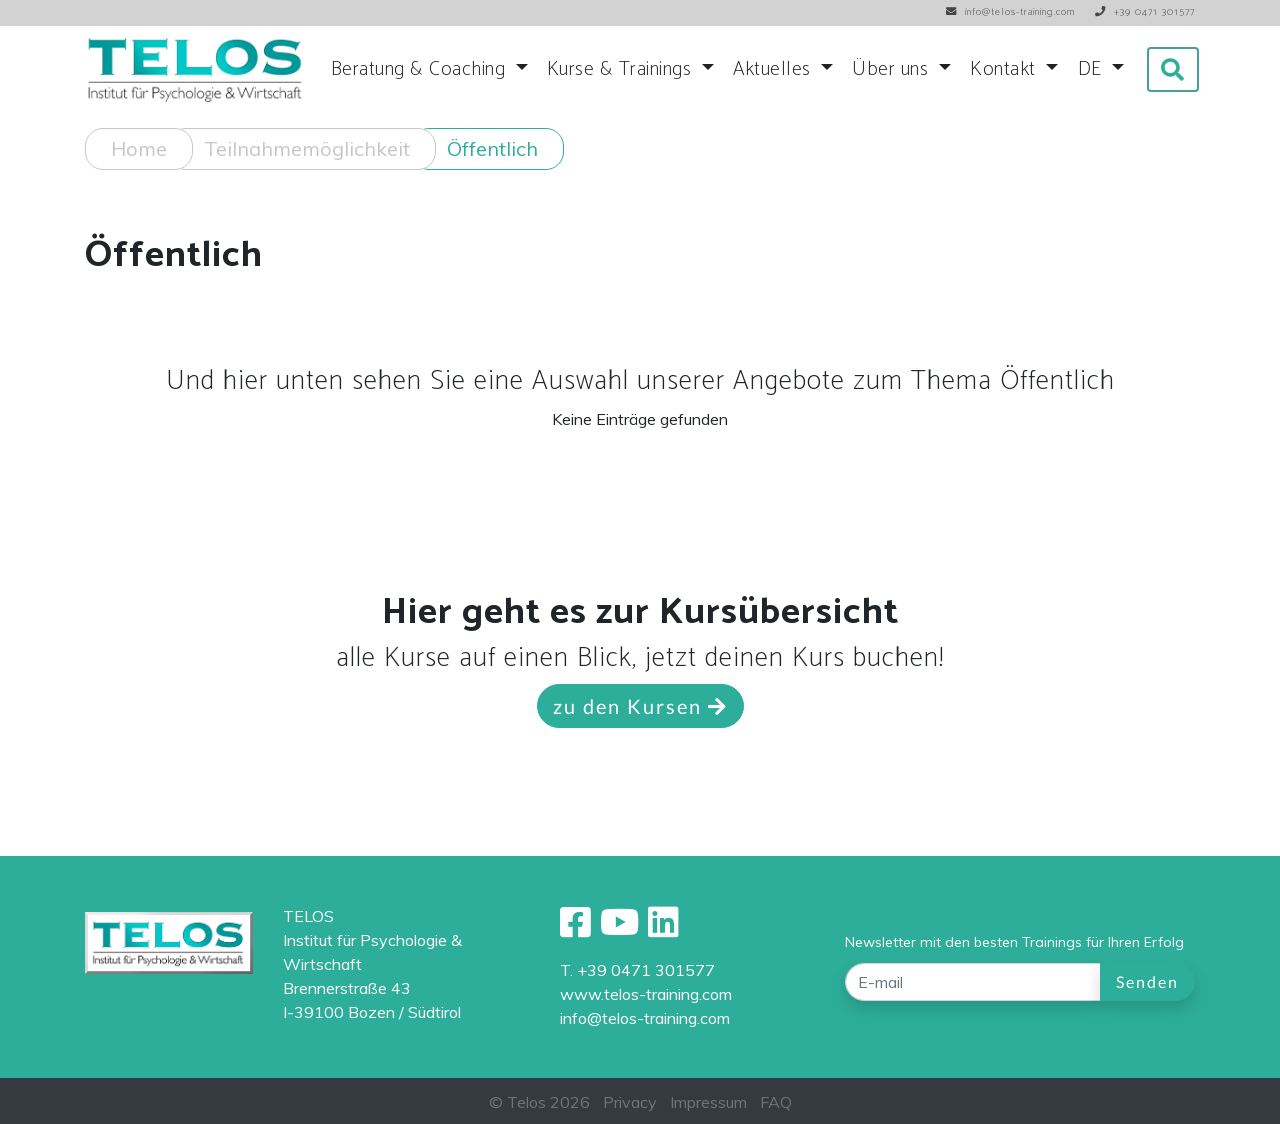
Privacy (630, 1102)
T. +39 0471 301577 (637, 970)
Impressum (708, 1102)
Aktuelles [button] (774, 69)
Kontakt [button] (1005, 69)
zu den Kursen (640, 706)
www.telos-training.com (646, 994)
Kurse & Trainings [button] (622, 69)
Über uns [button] (893, 69)
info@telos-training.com (645, 1018)
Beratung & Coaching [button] (421, 69)
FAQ (776, 1102)
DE (1093, 69)
